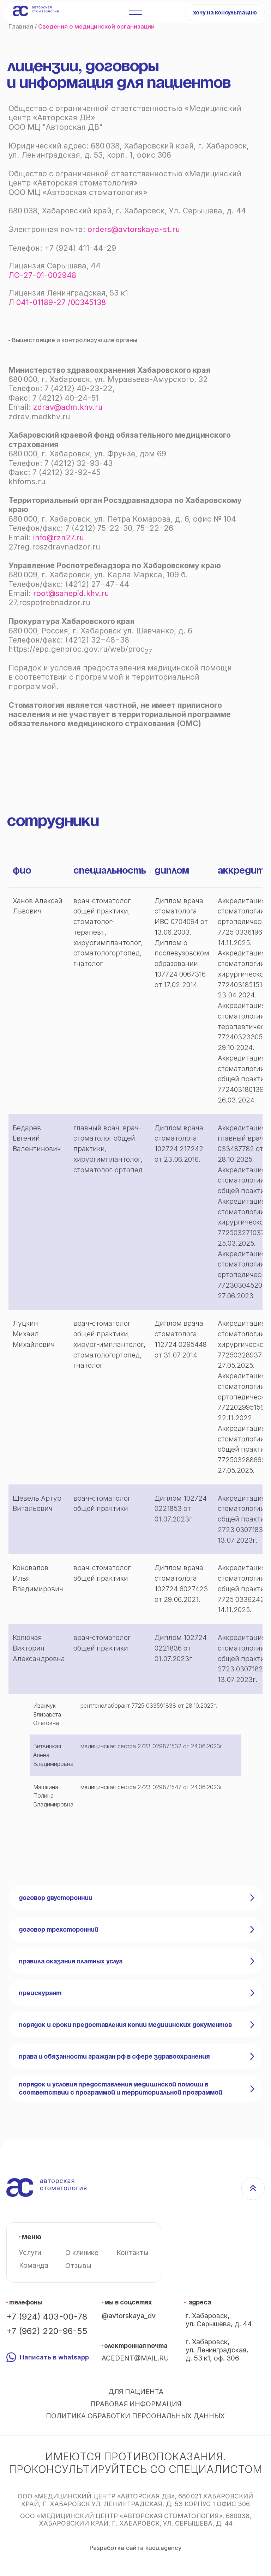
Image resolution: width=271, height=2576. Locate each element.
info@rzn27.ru (58, 537)
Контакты (132, 2252)
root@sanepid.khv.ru (71, 593)
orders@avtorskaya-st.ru (134, 229)
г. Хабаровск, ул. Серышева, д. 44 (219, 2319)
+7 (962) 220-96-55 (47, 2331)
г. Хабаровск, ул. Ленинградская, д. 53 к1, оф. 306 (217, 2350)
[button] (225, 12)
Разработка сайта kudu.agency (135, 2547)
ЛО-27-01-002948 (42, 275)
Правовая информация (135, 2404)
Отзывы (78, 2265)
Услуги (30, 2252)
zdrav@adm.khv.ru (68, 407)
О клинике (81, 2252)
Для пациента (135, 2391)
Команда (33, 2265)
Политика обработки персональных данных (135, 2416)
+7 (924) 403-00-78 (46, 2316)
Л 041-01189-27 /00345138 (57, 302)
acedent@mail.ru (135, 2358)
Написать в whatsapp (54, 2357)
